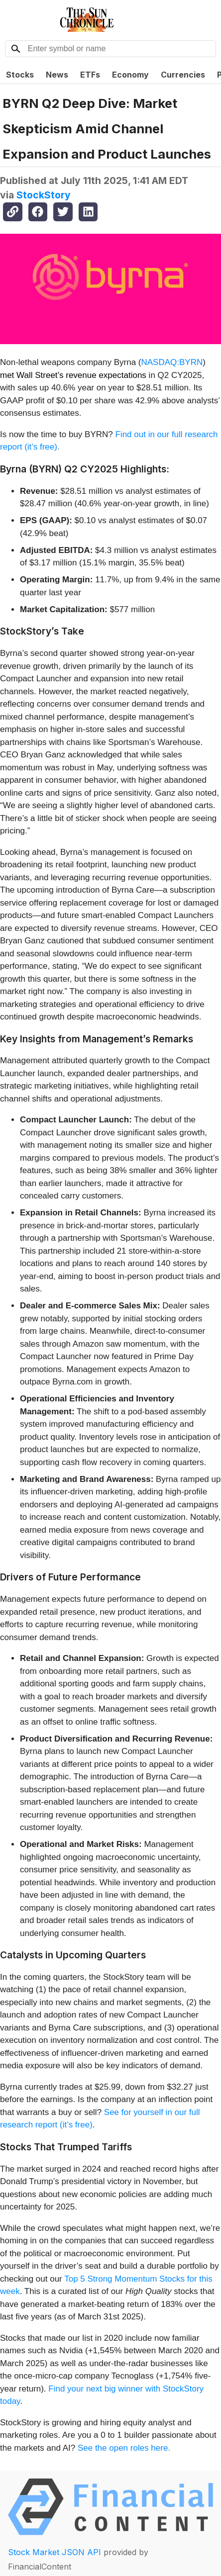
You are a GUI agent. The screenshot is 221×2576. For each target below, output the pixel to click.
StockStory (43, 195)
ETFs (90, 75)
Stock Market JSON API (54, 2552)
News (57, 75)
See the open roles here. (124, 2448)
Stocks (20, 75)
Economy (130, 75)
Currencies (183, 75)
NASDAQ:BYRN (172, 362)
